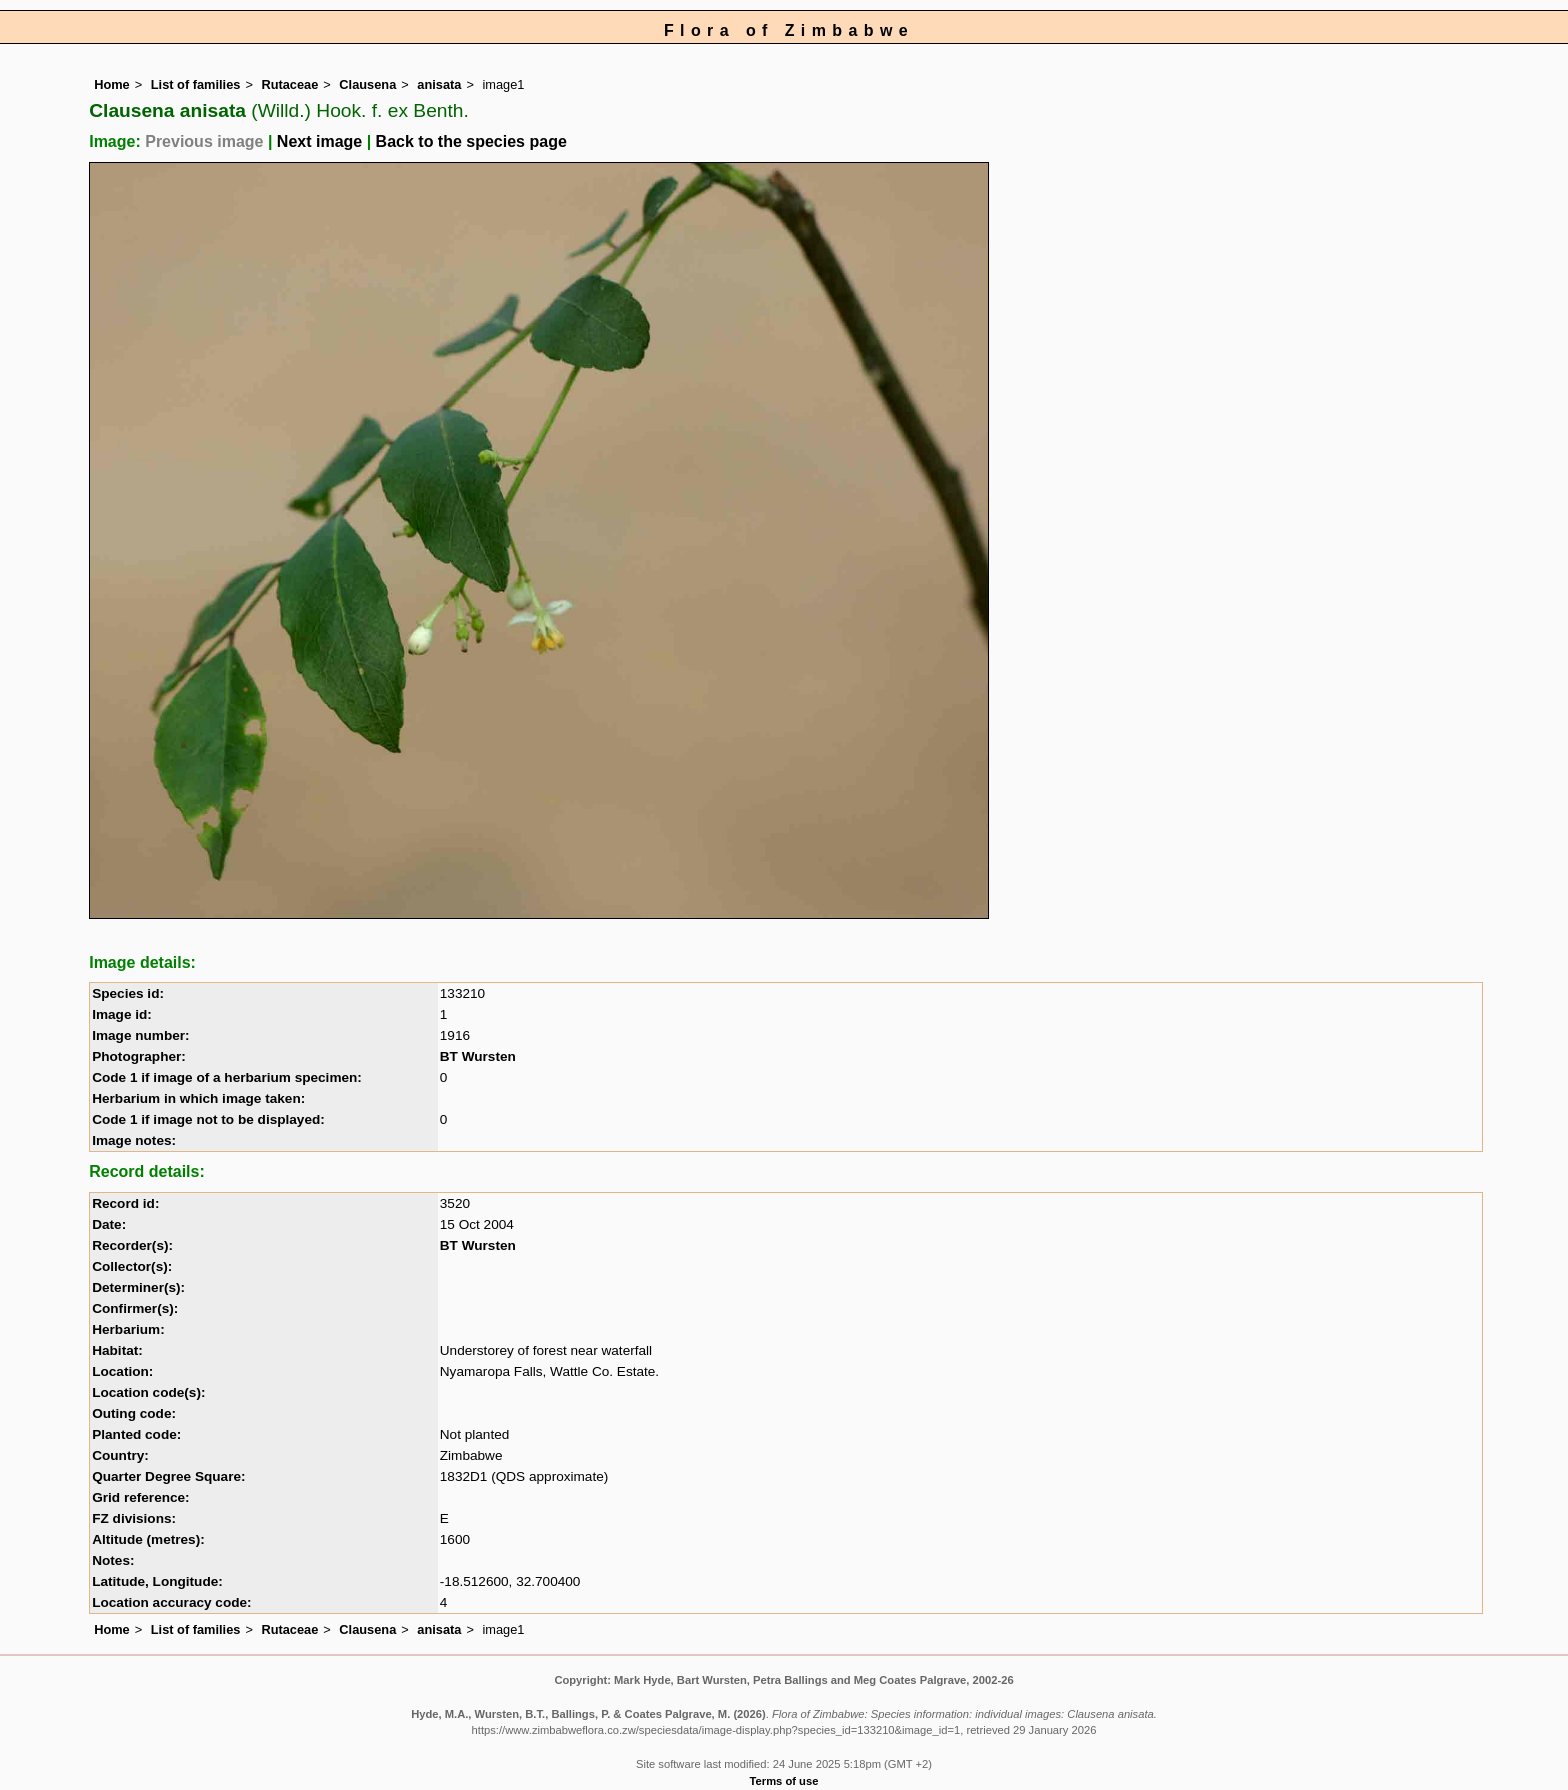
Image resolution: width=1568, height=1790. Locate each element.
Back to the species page (471, 141)
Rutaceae (289, 84)
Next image (319, 141)
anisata (439, 84)
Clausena (367, 84)
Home (112, 84)
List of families (196, 84)
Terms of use (784, 1781)
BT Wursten (478, 1056)
